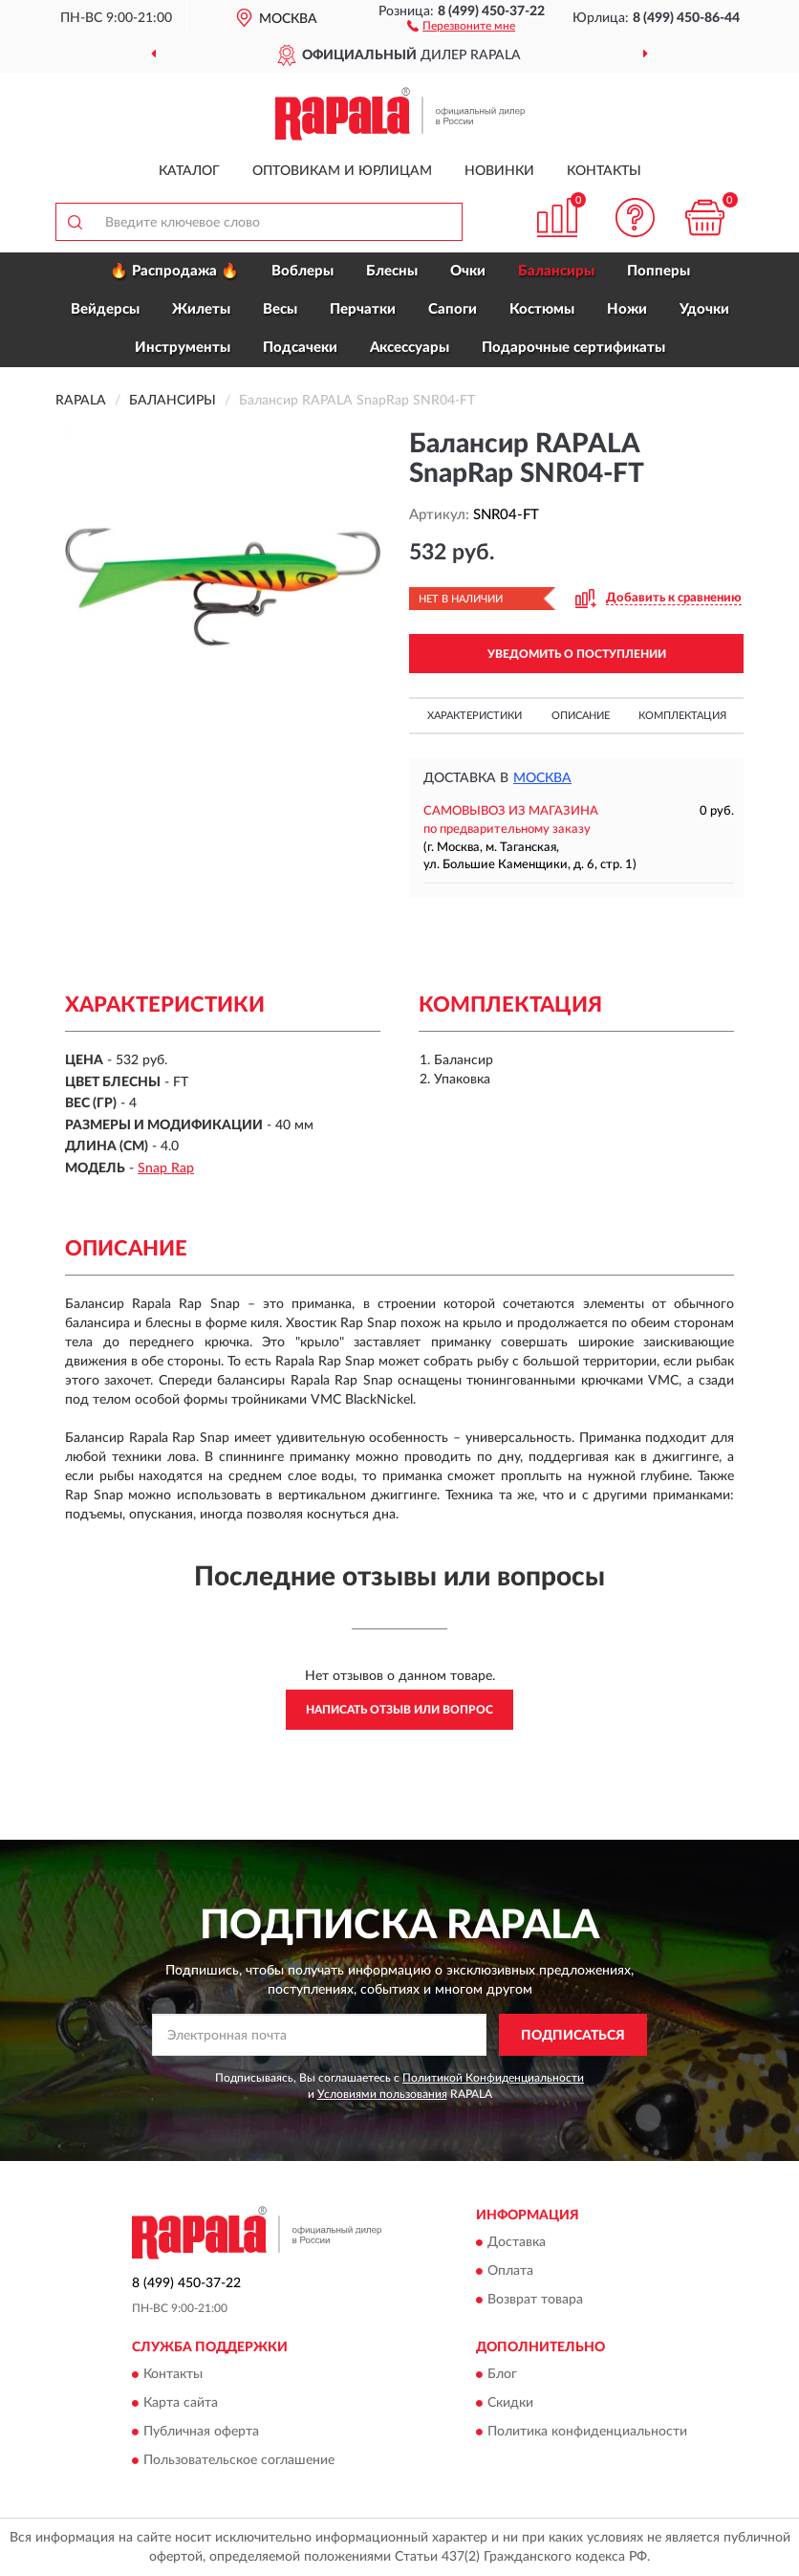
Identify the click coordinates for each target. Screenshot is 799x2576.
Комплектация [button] (682, 715)
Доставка (516, 2242)
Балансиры (556, 271)
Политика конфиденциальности (587, 2432)
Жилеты (201, 309)
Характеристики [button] (474, 715)
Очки (468, 271)
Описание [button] (580, 715)
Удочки (704, 309)
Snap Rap (166, 1168)
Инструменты (182, 347)
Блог (502, 2375)
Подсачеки (300, 347)
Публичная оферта (201, 2432)
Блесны (392, 271)
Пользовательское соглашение (239, 2461)
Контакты (604, 171)
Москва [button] (542, 778)
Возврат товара (535, 2299)
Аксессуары (409, 347)
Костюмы (541, 309)
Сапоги (452, 309)
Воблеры (302, 271)
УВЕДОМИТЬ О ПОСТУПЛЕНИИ (576, 654)
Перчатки (363, 309)
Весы (280, 309)
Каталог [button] (189, 171)
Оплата (510, 2271)
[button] (461, 25)
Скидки (510, 2404)
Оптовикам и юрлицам (342, 171)
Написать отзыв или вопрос (399, 1709)
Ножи (627, 309)
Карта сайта (180, 2404)
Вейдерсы (105, 309)
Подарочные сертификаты (573, 347)
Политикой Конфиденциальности (493, 2078)
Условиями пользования (382, 2094)
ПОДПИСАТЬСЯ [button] (573, 2035)
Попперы (658, 271)
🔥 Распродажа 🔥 (174, 271)
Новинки (499, 171)
